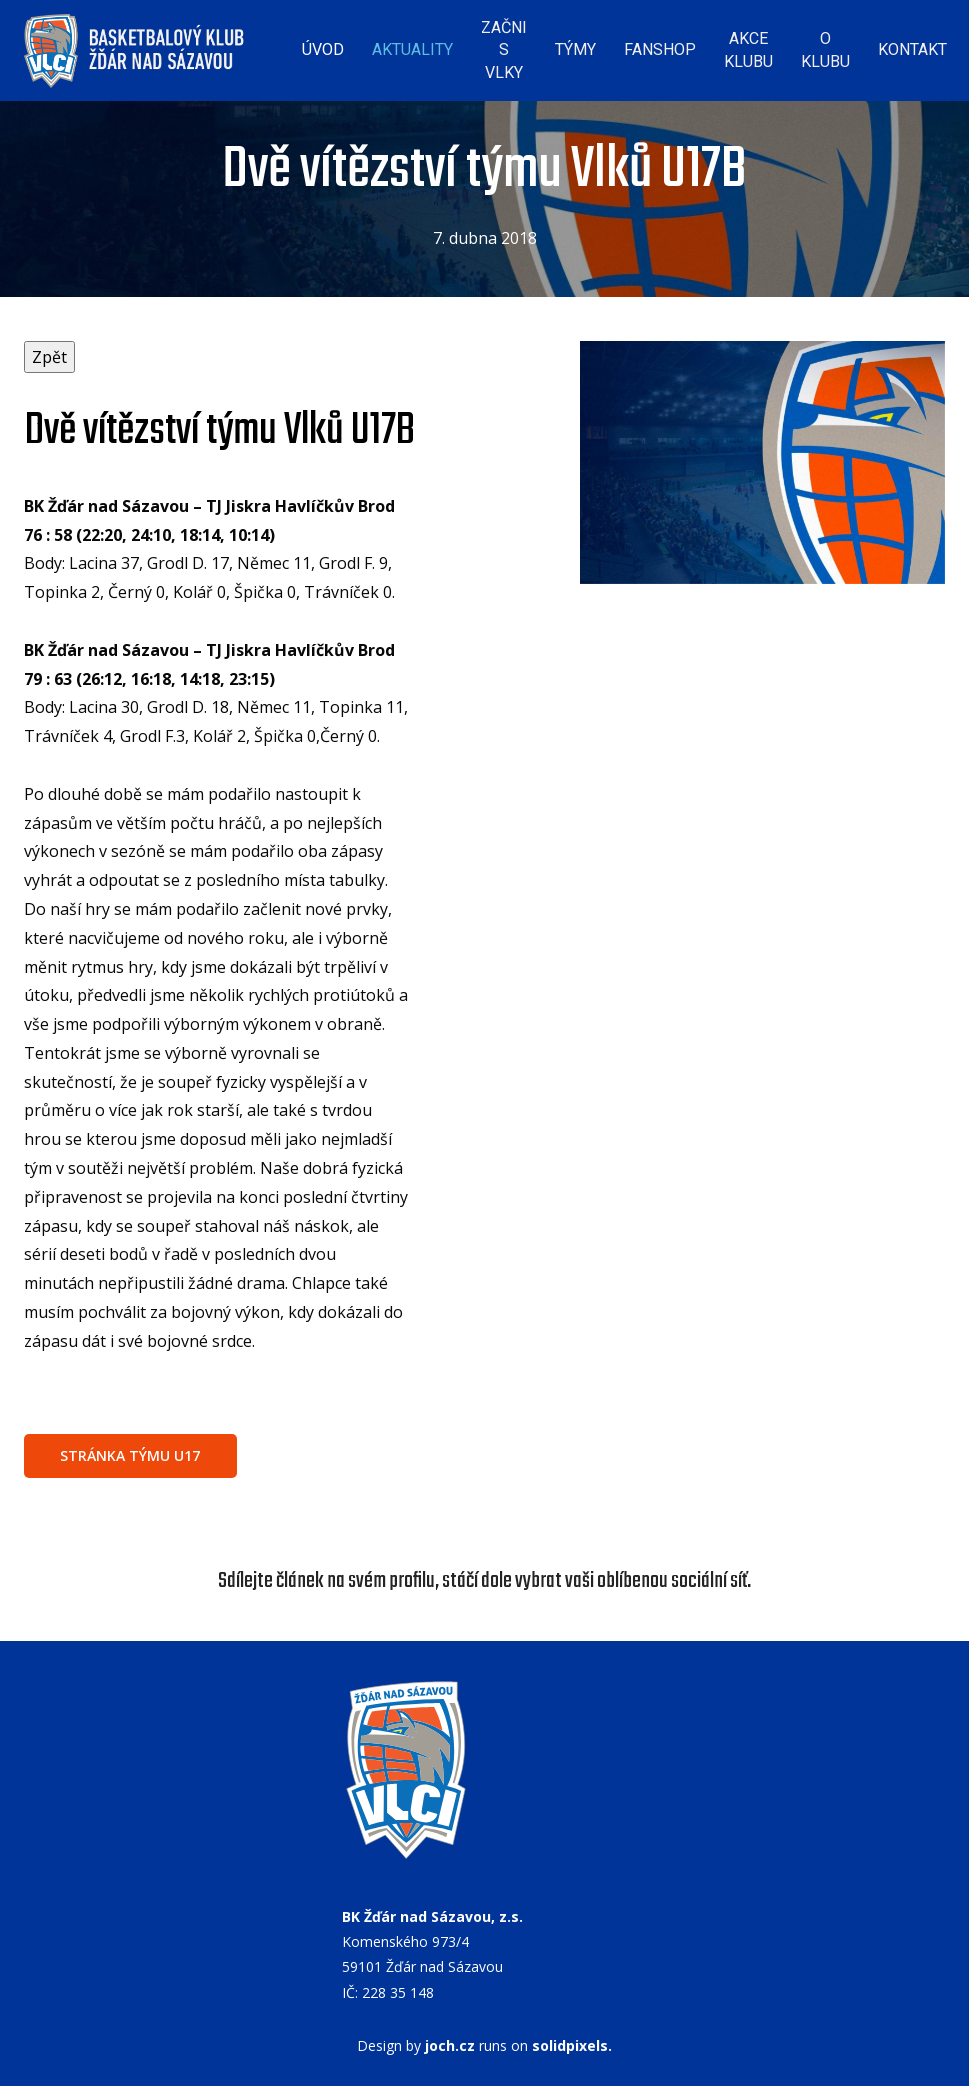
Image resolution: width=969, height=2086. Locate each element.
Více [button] (907, 44)
